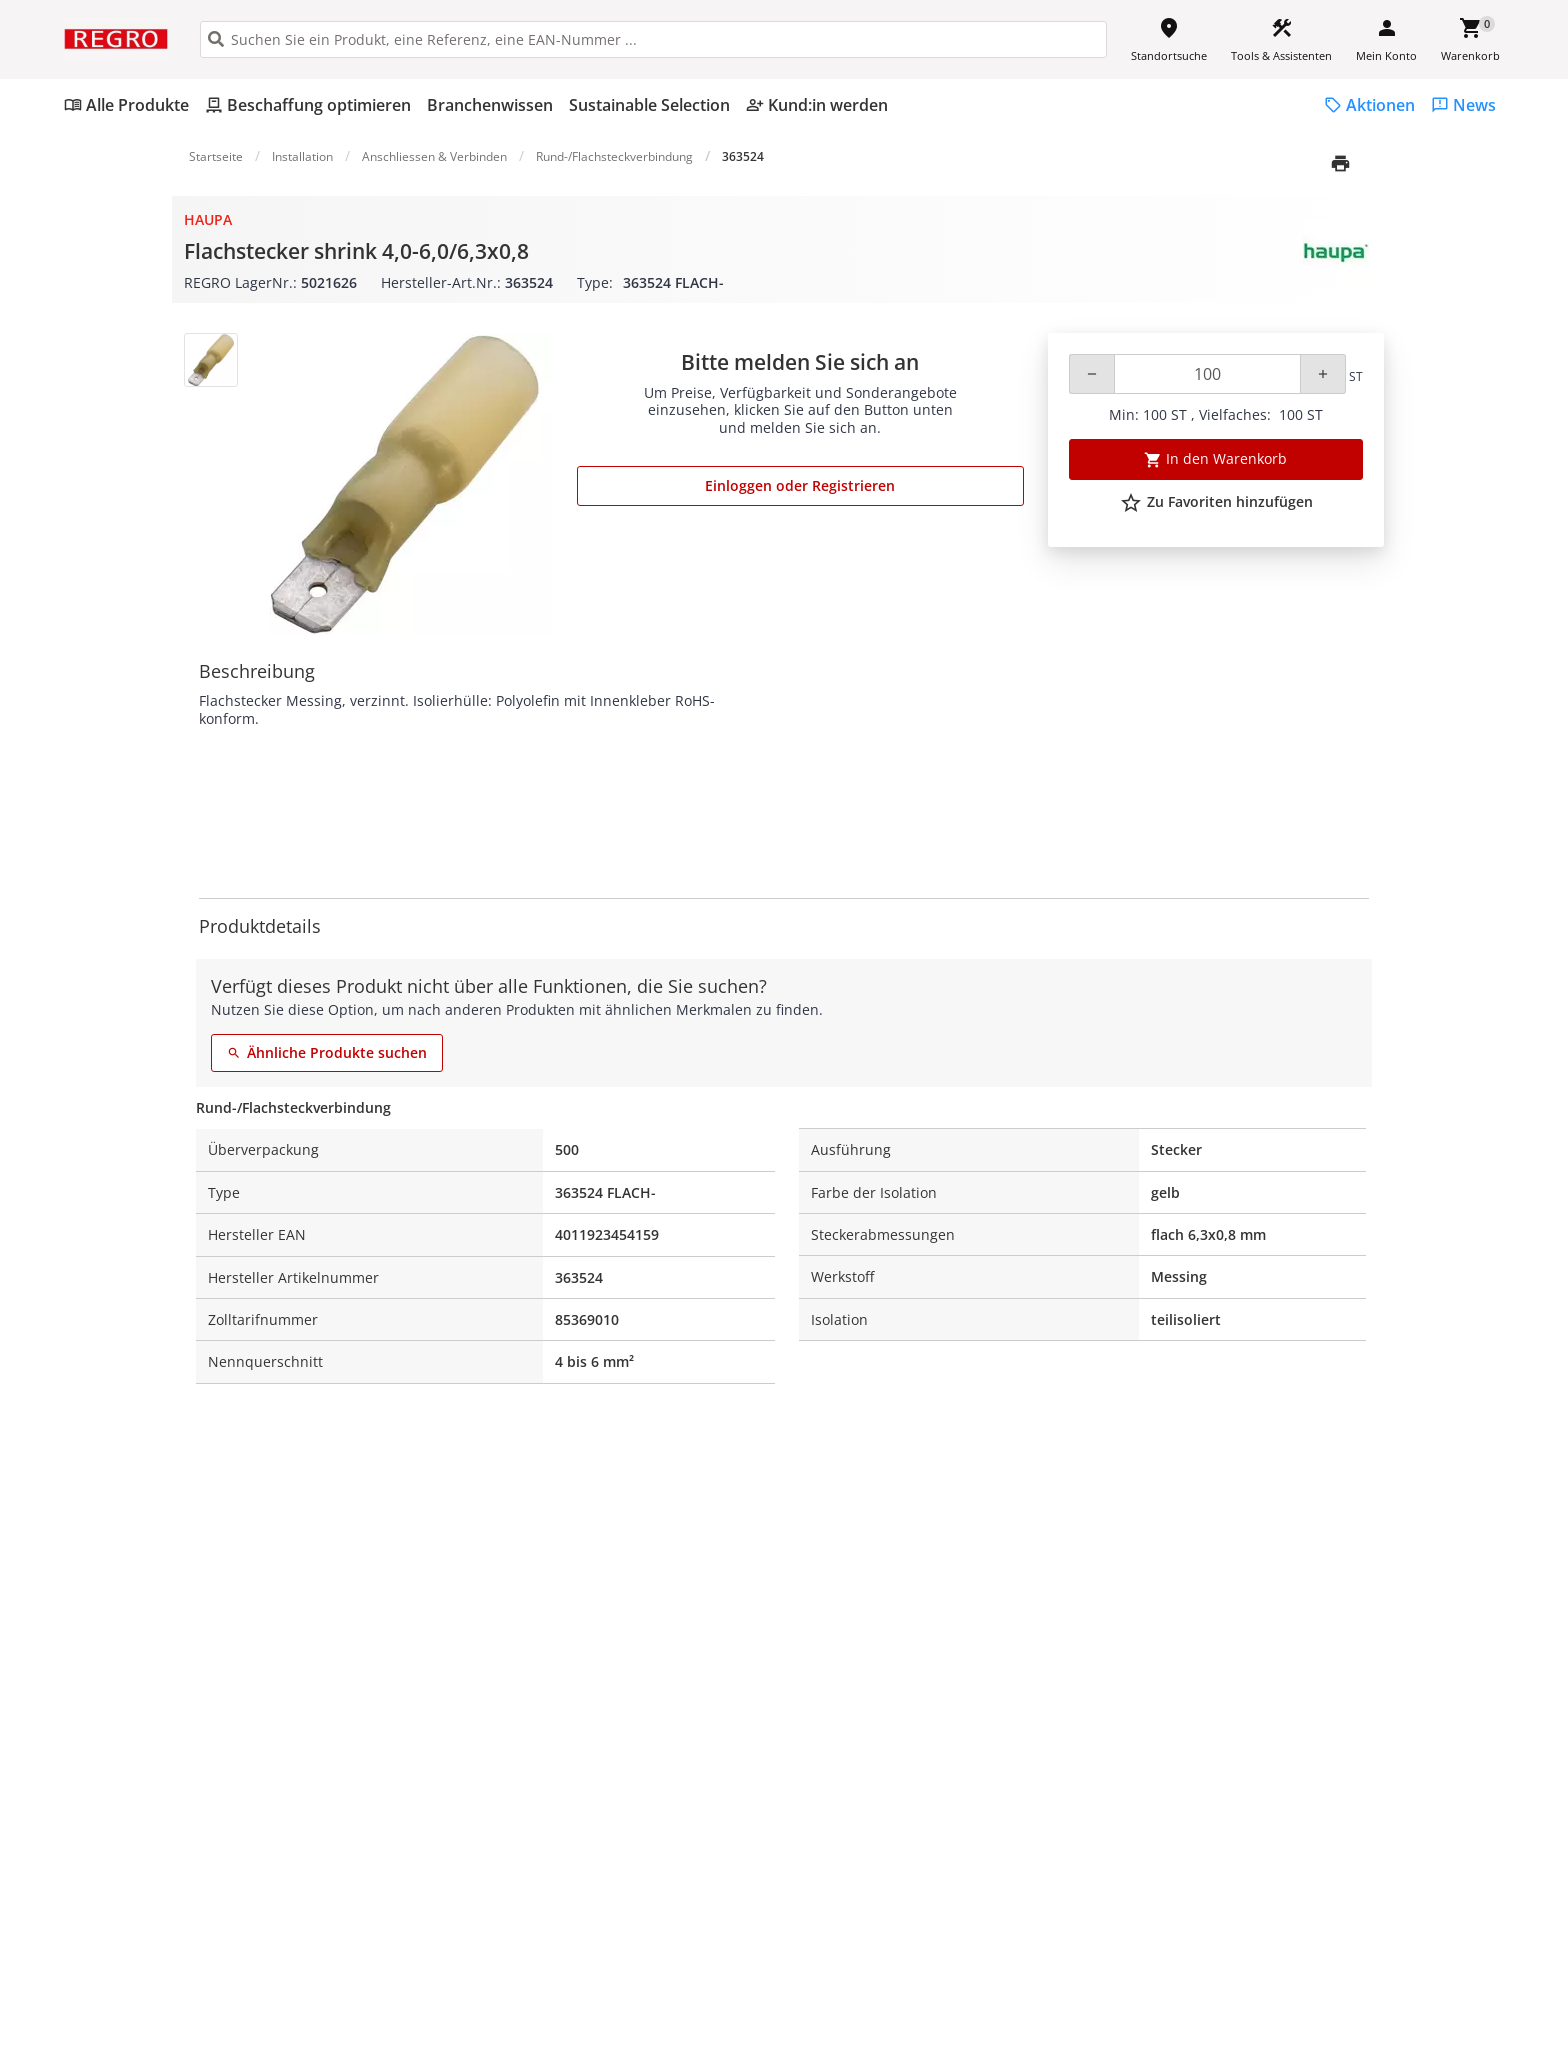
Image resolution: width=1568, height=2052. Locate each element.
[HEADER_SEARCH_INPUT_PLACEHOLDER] (653, 39)
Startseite (216, 156)
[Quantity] (1207, 374)
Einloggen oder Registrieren (800, 485)
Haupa (208, 219)
